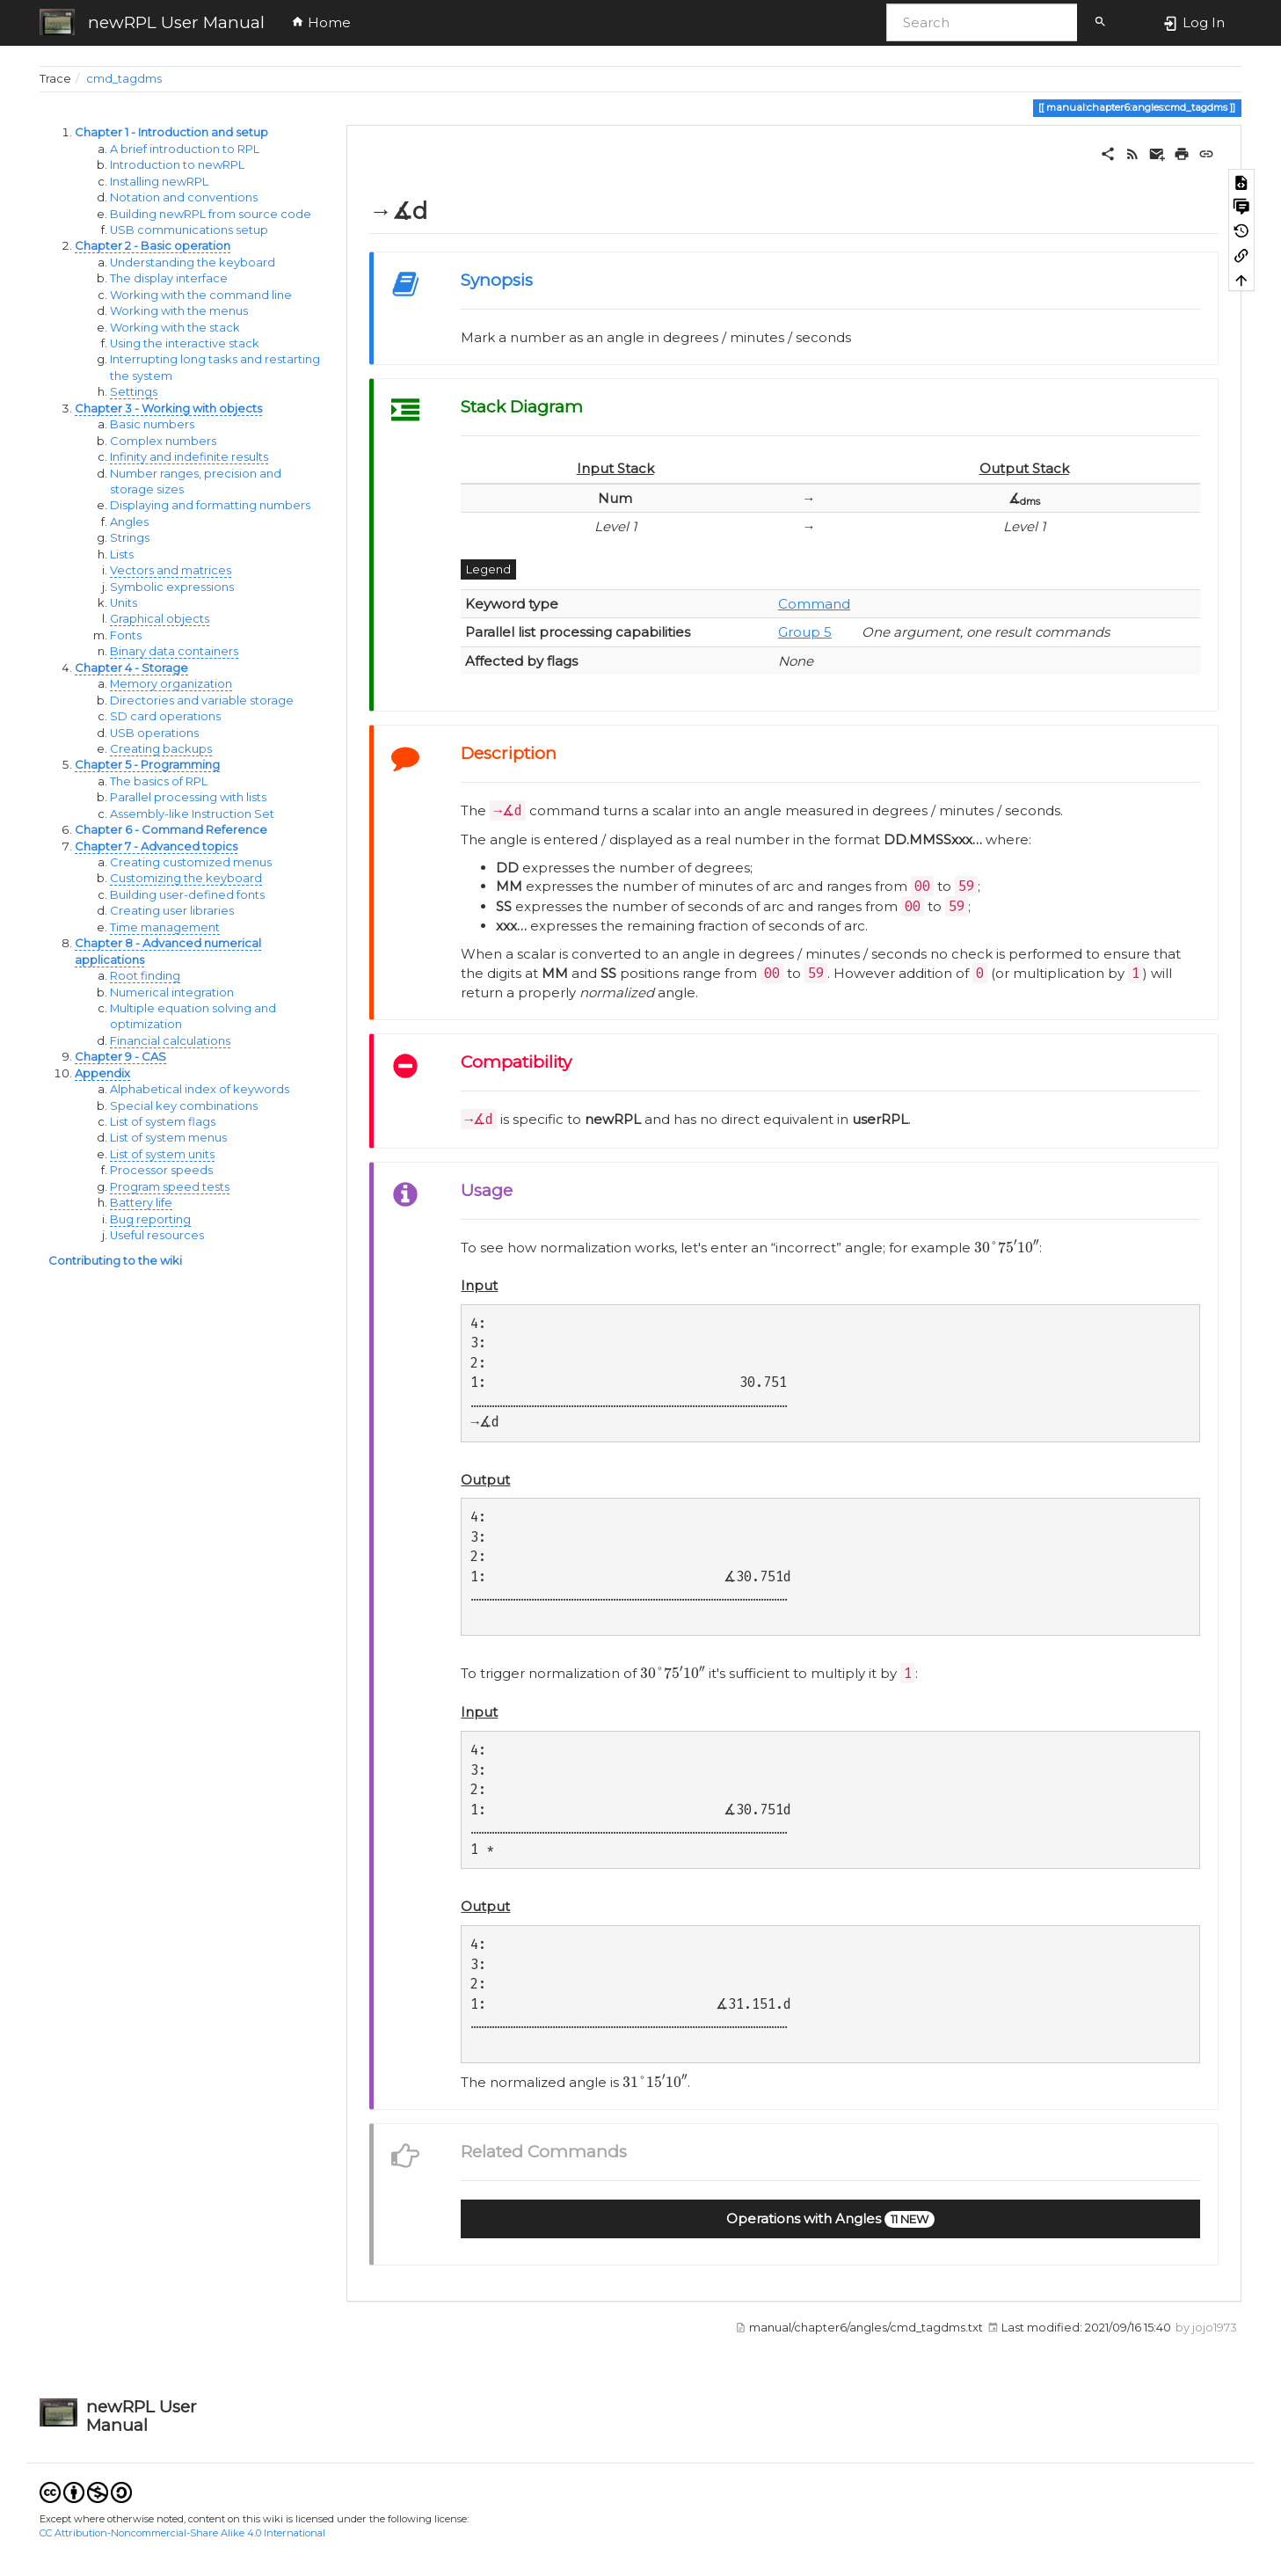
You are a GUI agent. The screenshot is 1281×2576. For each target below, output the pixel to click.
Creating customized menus (191, 862)
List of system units (162, 1154)
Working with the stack (175, 327)
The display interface (169, 278)
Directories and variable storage (202, 700)
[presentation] (1006, 1246)
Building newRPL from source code (210, 214)
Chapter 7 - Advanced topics (156, 846)
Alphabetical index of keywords (199, 1089)
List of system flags (162, 1121)
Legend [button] (488, 569)
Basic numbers (152, 424)
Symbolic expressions (172, 587)
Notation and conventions (184, 197)
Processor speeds (161, 1170)
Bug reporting (150, 1219)
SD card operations (165, 716)
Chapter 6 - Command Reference (171, 829)
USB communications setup (189, 230)
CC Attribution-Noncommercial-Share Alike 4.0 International (182, 2533)
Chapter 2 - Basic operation (152, 245)
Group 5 (805, 632)
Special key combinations (184, 1106)
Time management (165, 927)
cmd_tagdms (124, 78)
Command (814, 603)
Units (123, 602)
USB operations (154, 733)
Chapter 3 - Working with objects (168, 408)
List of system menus (168, 1137)
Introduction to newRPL (177, 164)
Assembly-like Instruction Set (192, 814)
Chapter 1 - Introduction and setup (171, 132)
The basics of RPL (158, 781)
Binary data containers (174, 651)
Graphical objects (159, 618)
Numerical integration (172, 992)
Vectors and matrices (170, 570)
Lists (122, 554)
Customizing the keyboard (186, 878)
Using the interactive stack (184, 343)
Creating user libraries (172, 910)
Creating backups (161, 748)
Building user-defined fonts (187, 894)
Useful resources (157, 1235)
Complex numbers (163, 441)
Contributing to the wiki (115, 1260)
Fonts (126, 635)
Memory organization (171, 683)
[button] (830, 2219)
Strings (129, 537)
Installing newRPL (159, 181)
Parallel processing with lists (188, 797)
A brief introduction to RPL (184, 149)
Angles (129, 522)
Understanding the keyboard (192, 262)
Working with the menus (179, 310)
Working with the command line (201, 295)
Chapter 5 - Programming (147, 764)
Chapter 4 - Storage (131, 668)
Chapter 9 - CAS (120, 1056)
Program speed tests (169, 1186)
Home (321, 22)
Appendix (102, 1073)
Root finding (145, 975)
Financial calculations (170, 1040)
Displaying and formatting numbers (210, 505)
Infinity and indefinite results (189, 456)
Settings (133, 391)
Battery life (141, 1202)
